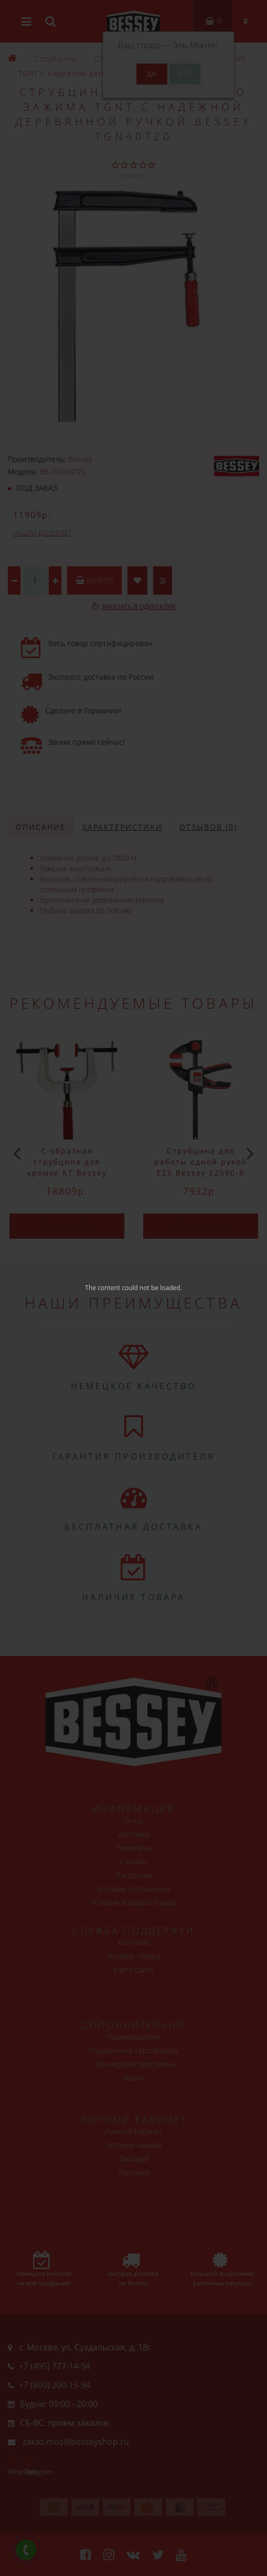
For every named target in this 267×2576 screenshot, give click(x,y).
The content (102, 1287)
